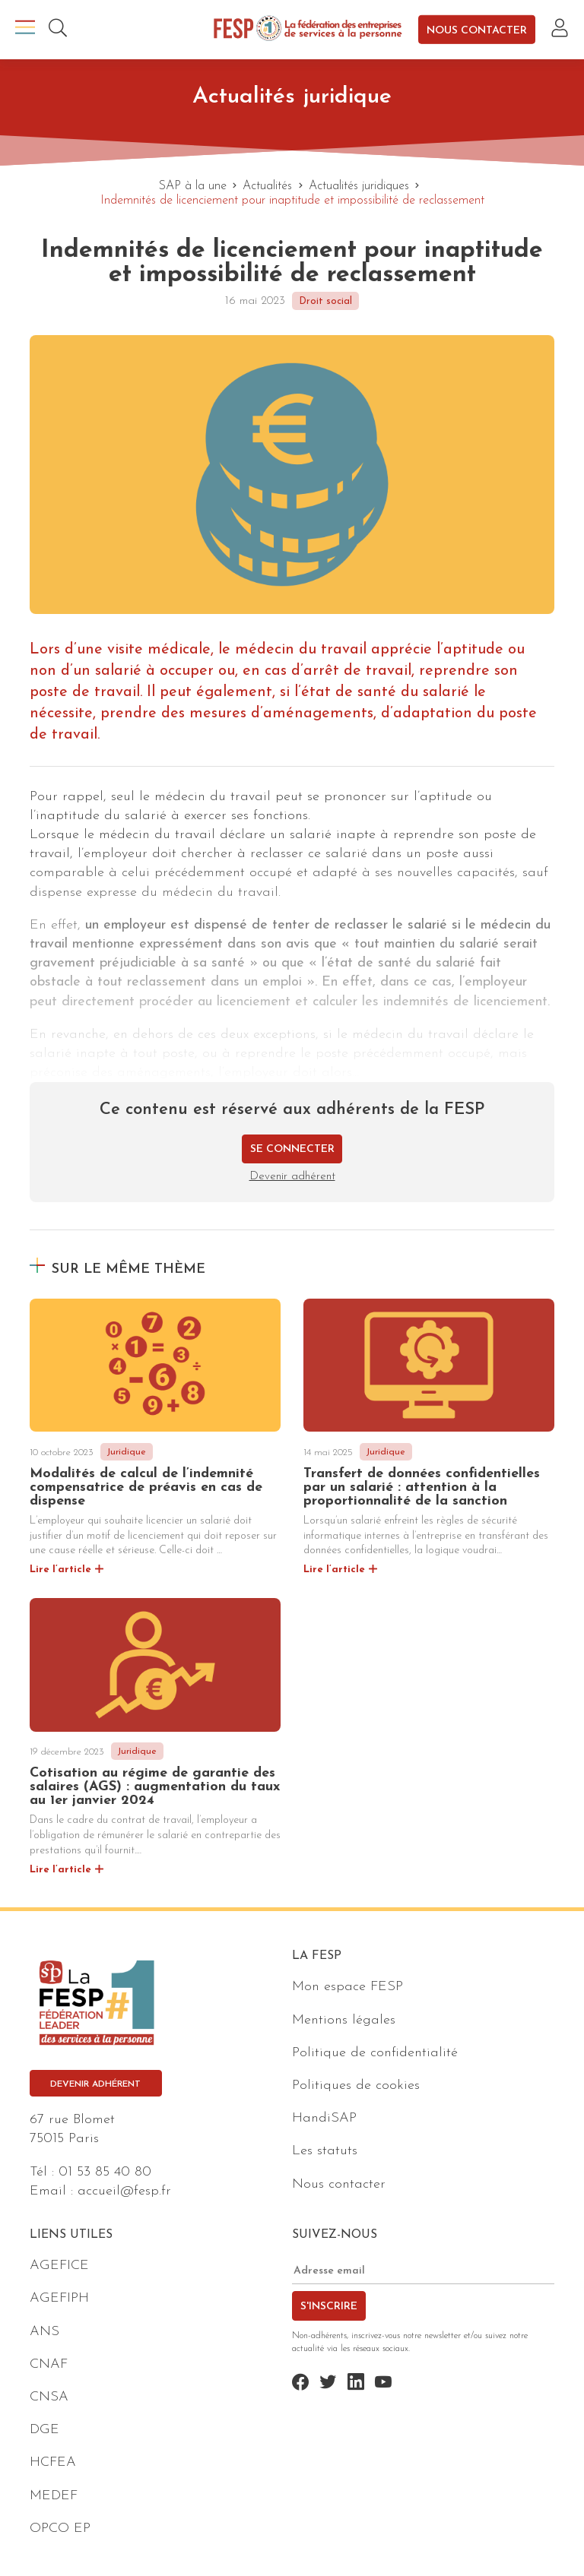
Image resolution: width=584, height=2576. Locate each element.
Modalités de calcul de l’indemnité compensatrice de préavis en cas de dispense (146, 1487)
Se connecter (292, 1149)
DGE (44, 2430)
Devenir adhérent (292, 1176)
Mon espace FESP (347, 1986)
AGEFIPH (59, 2298)
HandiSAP (324, 2118)
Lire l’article (60, 1569)
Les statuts (324, 2151)
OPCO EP (60, 2528)
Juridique (126, 1452)
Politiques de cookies (356, 2085)
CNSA (49, 2397)
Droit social (325, 301)
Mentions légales (343, 2020)
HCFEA (53, 2462)
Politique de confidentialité (375, 2053)
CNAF (49, 2364)
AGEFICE (59, 2265)
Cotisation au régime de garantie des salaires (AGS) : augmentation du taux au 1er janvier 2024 (155, 1787)
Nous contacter (477, 30)
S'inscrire (328, 2306)
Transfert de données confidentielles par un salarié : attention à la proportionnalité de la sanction (421, 1487)
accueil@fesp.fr (124, 2191)
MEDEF (54, 2496)
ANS (44, 2331)
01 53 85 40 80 (105, 2172)
